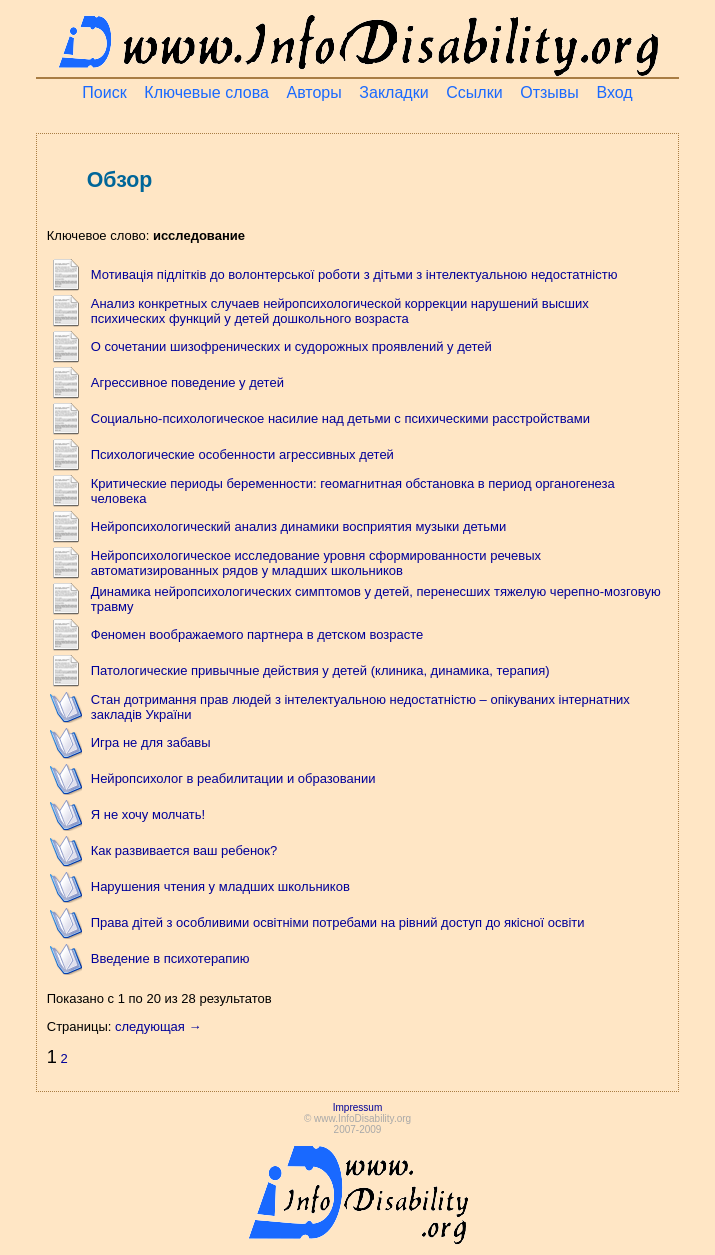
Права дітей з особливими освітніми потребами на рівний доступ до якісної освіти (338, 922)
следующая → (158, 1026)
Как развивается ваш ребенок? (184, 850)
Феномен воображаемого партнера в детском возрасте (257, 634)
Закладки (393, 92)
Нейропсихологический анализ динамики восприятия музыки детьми (299, 526)
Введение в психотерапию (170, 958)
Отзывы (549, 92)
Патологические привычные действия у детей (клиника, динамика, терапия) (320, 670)
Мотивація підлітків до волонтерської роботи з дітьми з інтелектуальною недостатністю (354, 274)
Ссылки (474, 92)
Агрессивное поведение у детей (187, 382)
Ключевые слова (206, 92)
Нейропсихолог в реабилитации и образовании (233, 778)
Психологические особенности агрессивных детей (242, 454)
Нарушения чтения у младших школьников (220, 886)
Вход (614, 92)
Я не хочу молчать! (148, 814)
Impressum (357, 1107)
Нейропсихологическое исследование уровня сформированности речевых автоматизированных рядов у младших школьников (316, 563)
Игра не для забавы (151, 742)
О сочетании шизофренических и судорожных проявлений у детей (291, 346)
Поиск (104, 92)
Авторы (313, 92)
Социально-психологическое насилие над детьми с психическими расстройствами (340, 418)
